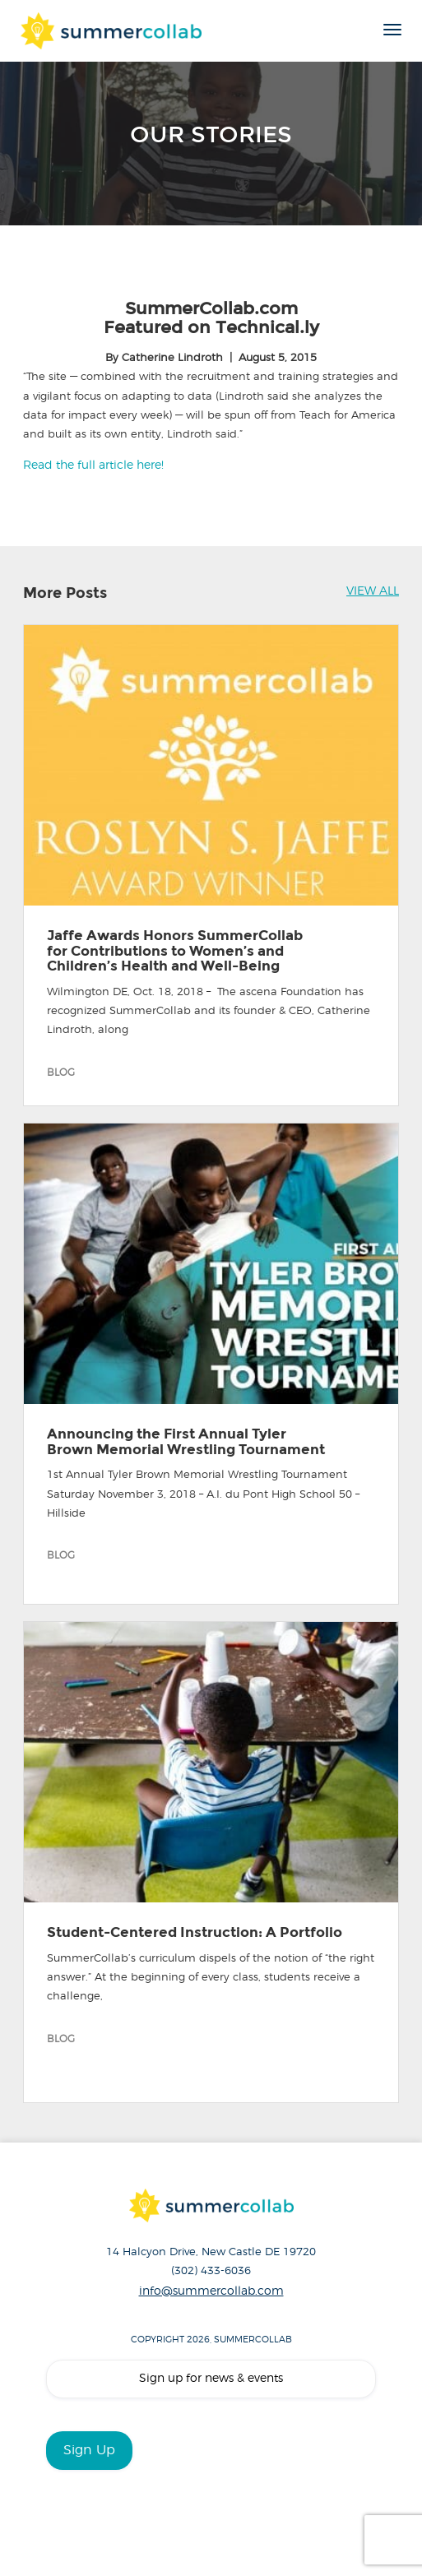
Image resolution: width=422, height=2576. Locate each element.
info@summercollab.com (211, 2291)
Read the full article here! (93, 465)
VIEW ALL (372, 591)
